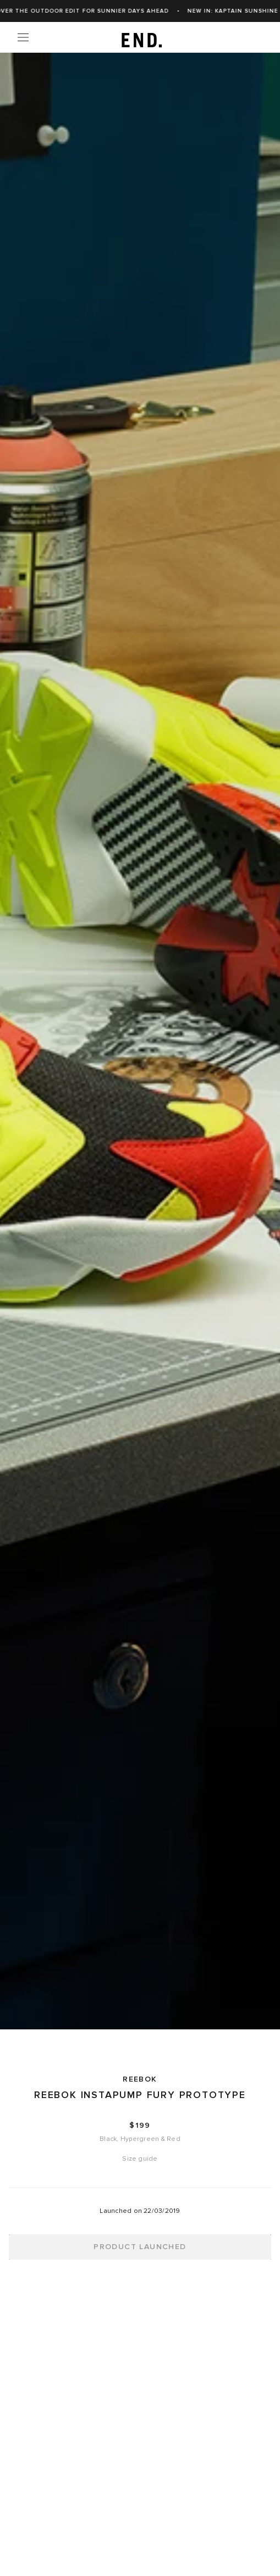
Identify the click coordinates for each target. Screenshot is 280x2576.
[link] (140, 37)
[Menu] (23, 37)
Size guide (139, 2159)
